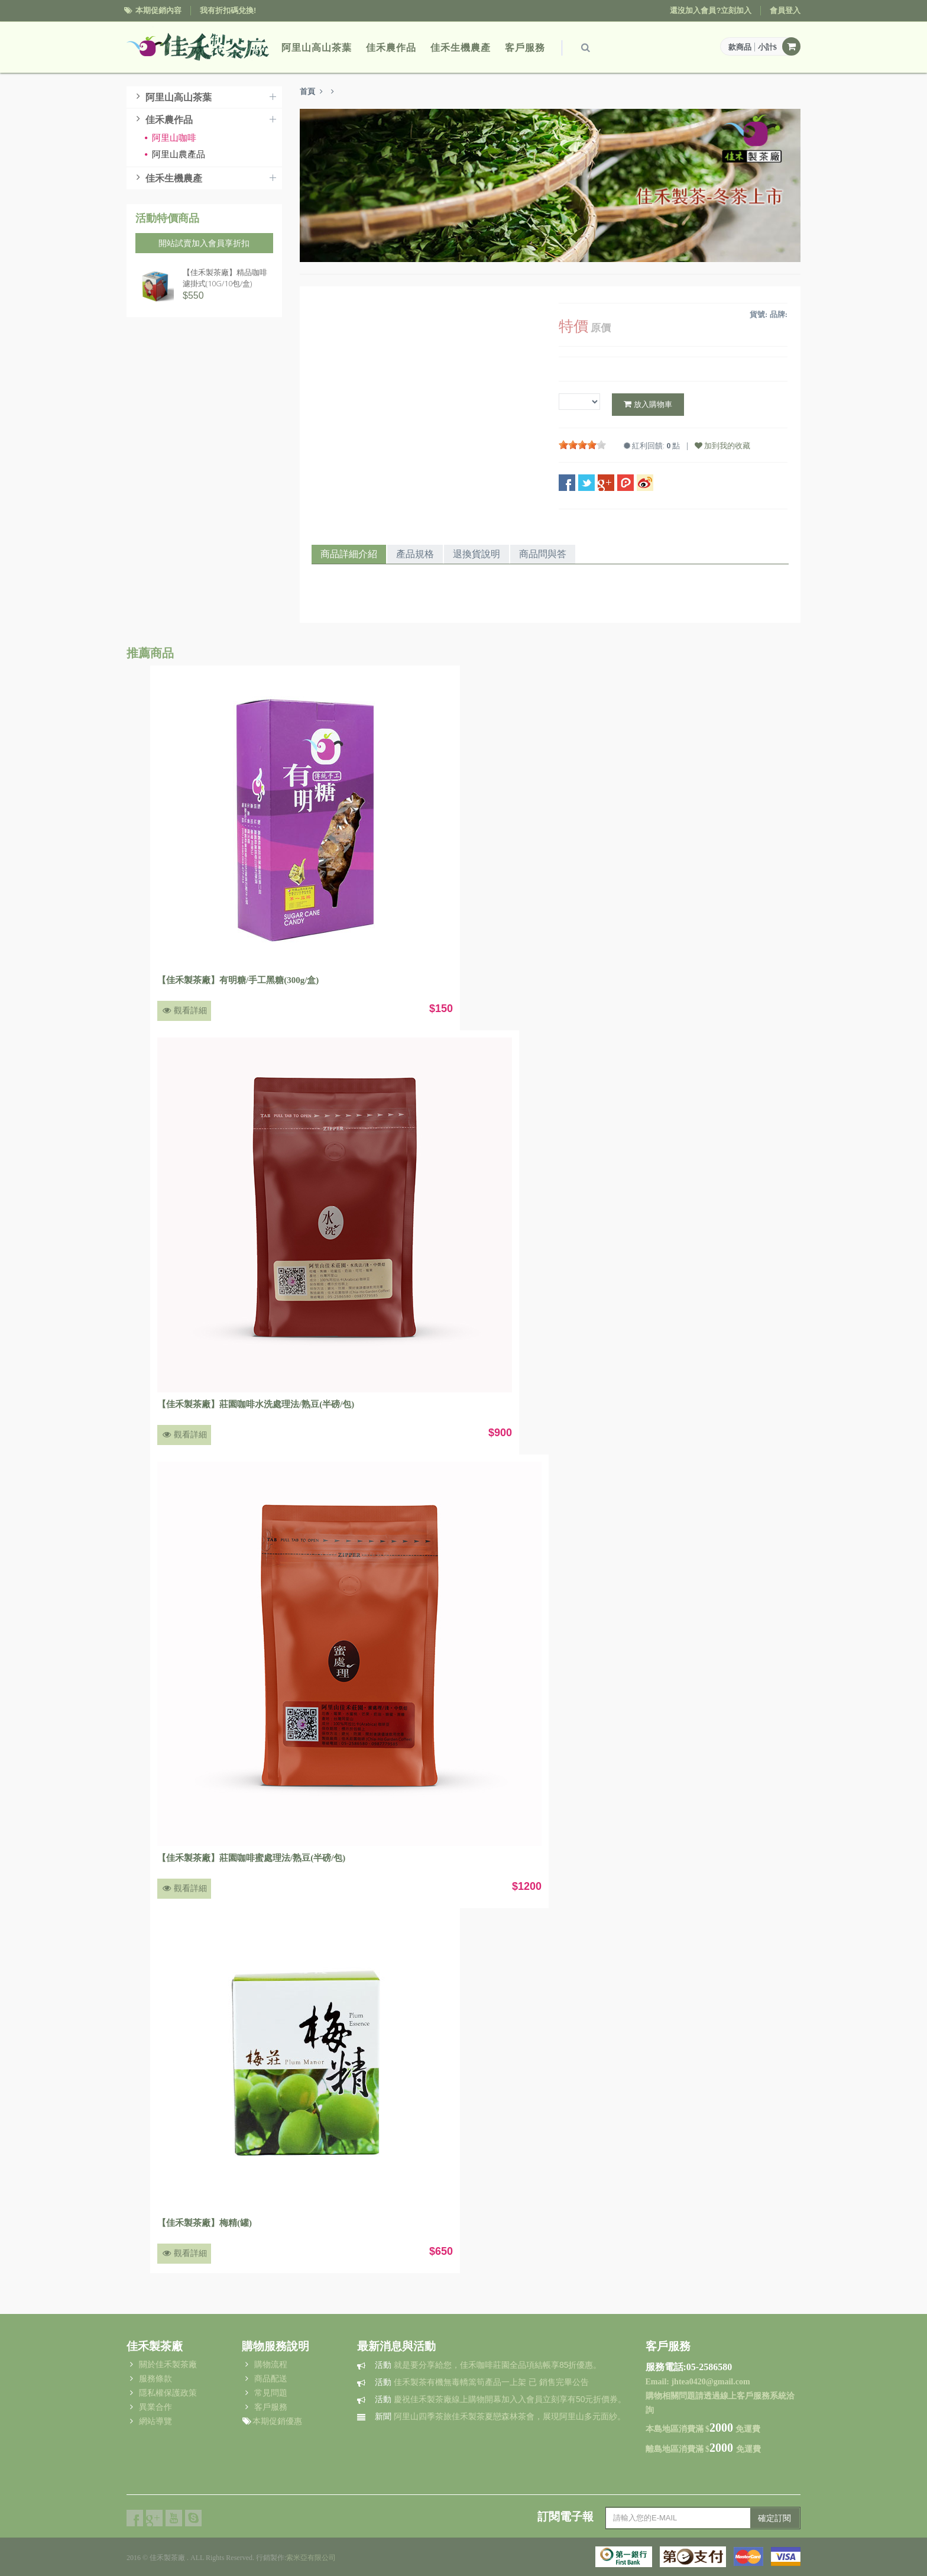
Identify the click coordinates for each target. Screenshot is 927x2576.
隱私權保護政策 (168, 2392)
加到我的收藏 (721, 445)
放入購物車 (648, 404)
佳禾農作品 (391, 48)
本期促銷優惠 (277, 2421)
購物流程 (270, 2364)
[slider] (582, 445)
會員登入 (785, 10)
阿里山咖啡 (170, 137)
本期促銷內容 (158, 10)
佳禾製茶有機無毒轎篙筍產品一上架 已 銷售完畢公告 (482, 2382)
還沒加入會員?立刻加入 (710, 10)
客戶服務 (525, 48)
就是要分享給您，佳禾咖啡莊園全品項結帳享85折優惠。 (488, 2365)
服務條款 (155, 2378)
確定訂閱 (774, 2518)
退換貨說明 (476, 554)
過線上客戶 (732, 2395)
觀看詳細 (184, 1010)
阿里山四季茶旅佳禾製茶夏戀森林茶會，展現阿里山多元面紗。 (500, 2416)
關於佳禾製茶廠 (168, 2364)
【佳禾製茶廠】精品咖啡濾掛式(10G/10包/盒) (225, 278)
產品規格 (415, 554)
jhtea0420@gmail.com (710, 2381)
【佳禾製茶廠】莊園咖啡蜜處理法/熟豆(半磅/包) (251, 1858)
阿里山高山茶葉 (316, 48)
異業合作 (155, 2407)
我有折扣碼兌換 (227, 10)
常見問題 (270, 2392)
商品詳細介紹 (348, 554)
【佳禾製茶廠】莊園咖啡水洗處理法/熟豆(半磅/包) (255, 1404)
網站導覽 (155, 2421)
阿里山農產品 (174, 154)
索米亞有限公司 (311, 2558)
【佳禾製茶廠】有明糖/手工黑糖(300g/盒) (238, 980)
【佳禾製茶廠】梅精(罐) (204, 2223)
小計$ (767, 47)
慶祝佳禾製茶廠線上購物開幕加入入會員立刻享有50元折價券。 (500, 2399)
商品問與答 (542, 554)
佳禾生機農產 (460, 48)
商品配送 (270, 2378)
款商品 (739, 47)
